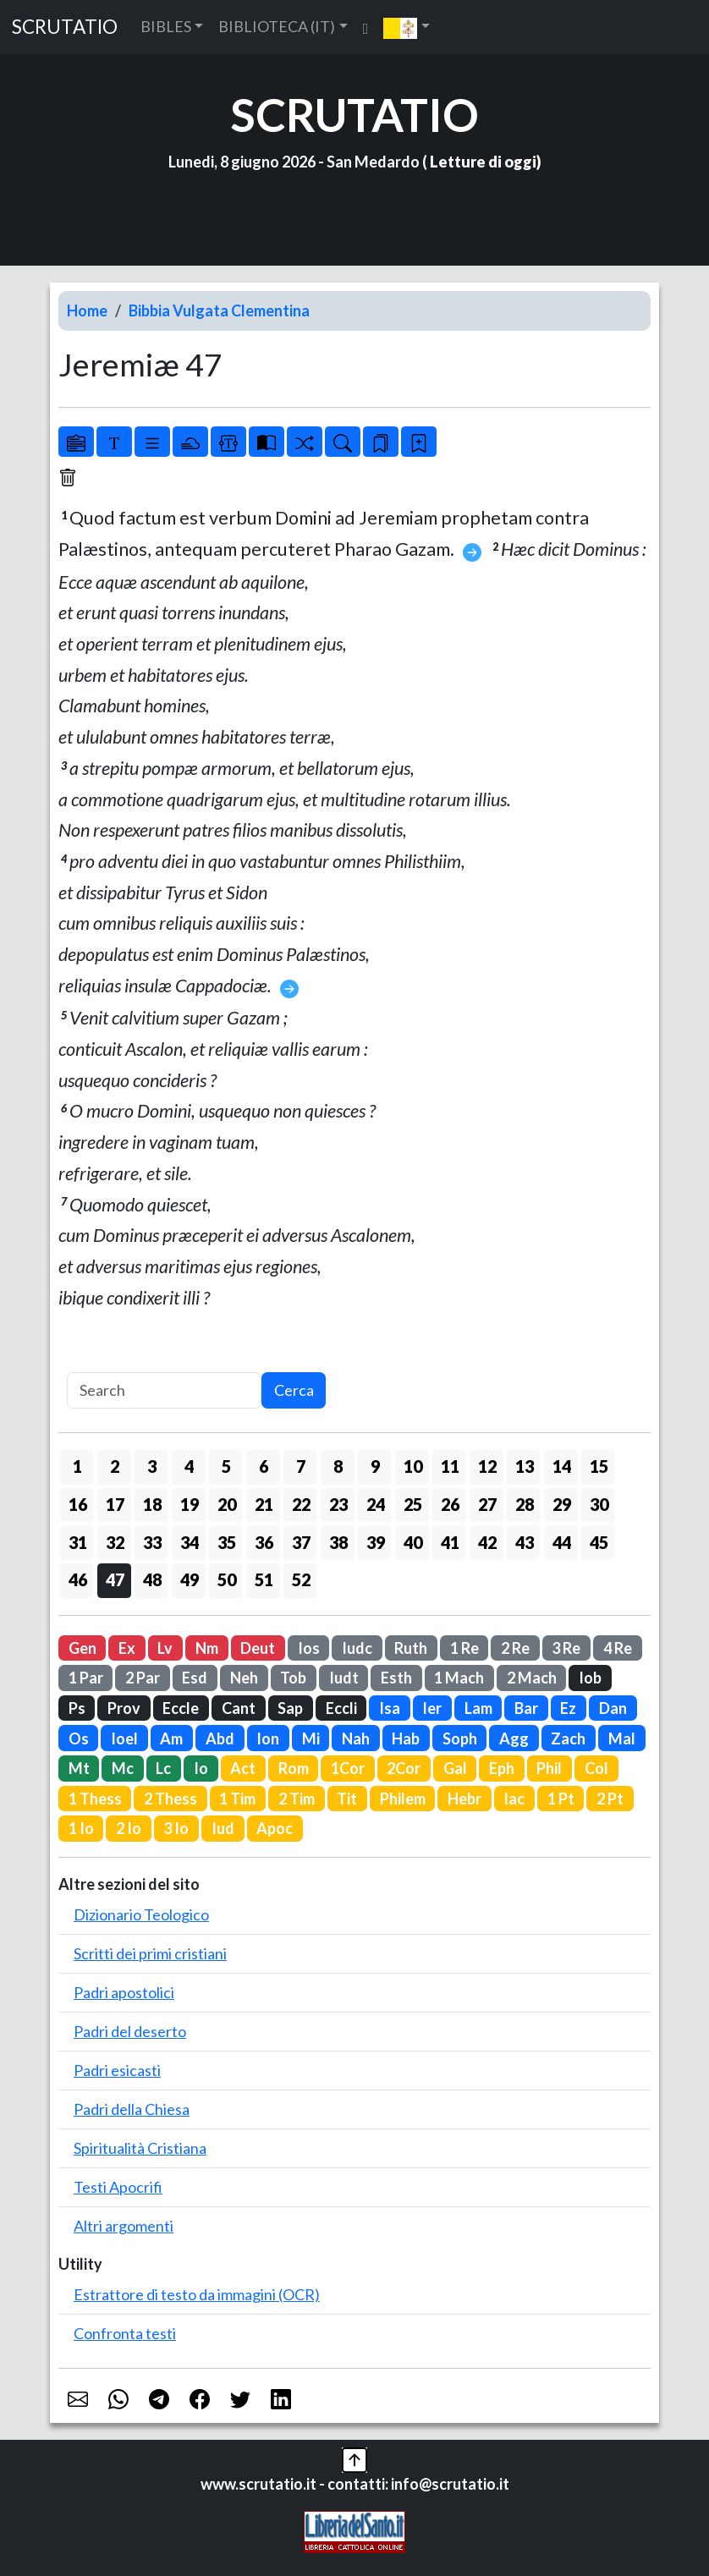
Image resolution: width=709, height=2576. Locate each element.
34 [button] (189, 1542)
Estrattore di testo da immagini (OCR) (197, 2294)
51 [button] (264, 1579)
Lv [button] (165, 1648)
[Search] (164, 1390)
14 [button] (561, 1466)
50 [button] (226, 1579)
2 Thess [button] (170, 1798)
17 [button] (115, 1504)
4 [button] (189, 1466)
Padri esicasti (117, 2070)
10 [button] (413, 1466)
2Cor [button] (403, 1768)
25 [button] (413, 1504)
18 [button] (152, 1504)
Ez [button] (568, 1708)
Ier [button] (432, 1708)
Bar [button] (526, 1708)
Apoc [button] (274, 1828)
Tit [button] (347, 1798)
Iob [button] (590, 1677)
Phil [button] (549, 1768)
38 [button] (338, 1542)
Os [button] (79, 1738)
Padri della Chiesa (132, 2109)
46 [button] (78, 1579)
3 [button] (152, 1466)
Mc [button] (123, 1768)
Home (87, 310)
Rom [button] (293, 1768)
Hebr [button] (464, 1798)
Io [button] (201, 1768)
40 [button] (413, 1542)
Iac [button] (514, 1798)
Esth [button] (396, 1677)
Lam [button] (478, 1708)
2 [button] (114, 1466)
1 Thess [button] (95, 1798)
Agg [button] (514, 1738)
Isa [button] (389, 1708)
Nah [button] (356, 1738)
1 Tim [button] (237, 1798)
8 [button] (338, 1466)
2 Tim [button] (296, 1798)
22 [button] (301, 1504)
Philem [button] (403, 1798)
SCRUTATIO (65, 26)
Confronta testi (125, 2333)
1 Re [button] (464, 1648)
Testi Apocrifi (118, 2187)
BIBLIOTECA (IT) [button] (276, 26)
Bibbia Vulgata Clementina (219, 310)
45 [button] (599, 1542)
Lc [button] (163, 1768)
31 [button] (78, 1542)
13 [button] (524, 1466)
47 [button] (115, 1579)
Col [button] (596, 1768)
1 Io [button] (81, 1828)
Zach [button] (568, 1738)
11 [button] (450, 1466)
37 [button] (301, 1542)
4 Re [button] (617, 1648)
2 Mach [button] (532, 1677)
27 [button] (487, 1504)
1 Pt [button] (560, 1798)
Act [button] (243, 1768)
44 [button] (561, 1542)
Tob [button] (293, 1677)
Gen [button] (82, 1648)
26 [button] (450, 1504)
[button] (406, 27)
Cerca (294, 1390)
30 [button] (599, 1504)
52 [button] (301, 1579)
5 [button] (226, 1466)
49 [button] (189, 1579)
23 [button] (338, 1504)
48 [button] (152, 1579)
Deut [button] (257, 1648)
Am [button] (171, 1738)
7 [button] (300, 1466)
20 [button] (226, 1504)
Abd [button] (220, 1738)
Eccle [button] (180, 1708)
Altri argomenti (123, 2225)
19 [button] (189, 1504)
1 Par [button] (86, 1677)
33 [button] (152, 1542)
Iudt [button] (344, 1677)
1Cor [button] (348, 1768)
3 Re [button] (566, 1648)
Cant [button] (239, 1708)
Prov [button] (123, 1708)
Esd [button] (194, 1677)
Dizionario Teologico (141, 1914)
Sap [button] (290, 1708)
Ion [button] (267, 1738)
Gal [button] (455, 1768)
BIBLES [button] (165, 26)
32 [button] (115, 1542)
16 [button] (78, 1504)
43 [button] (524, 1542)
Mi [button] (311, 1738)
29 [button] (561, 1504)
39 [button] (375, 1542)
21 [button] (264, 1504)
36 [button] (264, 1542)
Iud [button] (223, 1828)
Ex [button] (126, 1648)
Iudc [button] (357, 1648)
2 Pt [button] (610, 1798)
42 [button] (487, 1542)
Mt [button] (79, 1768)
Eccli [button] (341, 1708)
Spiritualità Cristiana (140, 2148)
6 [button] (263, 1466)
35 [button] (226, 1542)
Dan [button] (613, 1708)
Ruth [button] (410, 1648)
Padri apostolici (124, 1992)
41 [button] (450, 1542)
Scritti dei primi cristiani (150, 1953)
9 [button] (375, 1466)
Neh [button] (244, 1677)
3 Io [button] (176, 1828)
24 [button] (375, 1504)
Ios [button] (309, 1648)
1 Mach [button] (459, 1677)
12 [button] (487, 1466)
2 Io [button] (128, 1828)
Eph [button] (501, 1768)
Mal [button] (621, 1738)
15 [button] (599, 1466)
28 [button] (524, 1504)
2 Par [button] (142, 1677)
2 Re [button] (515, 1648)
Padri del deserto (130, 2031)
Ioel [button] (124, 1738)
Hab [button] (406, 1738)
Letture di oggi (483, 161)
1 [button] (77, 1466)
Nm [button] (206, 1648)
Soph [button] (459, 1738)
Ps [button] (77, 1708)
